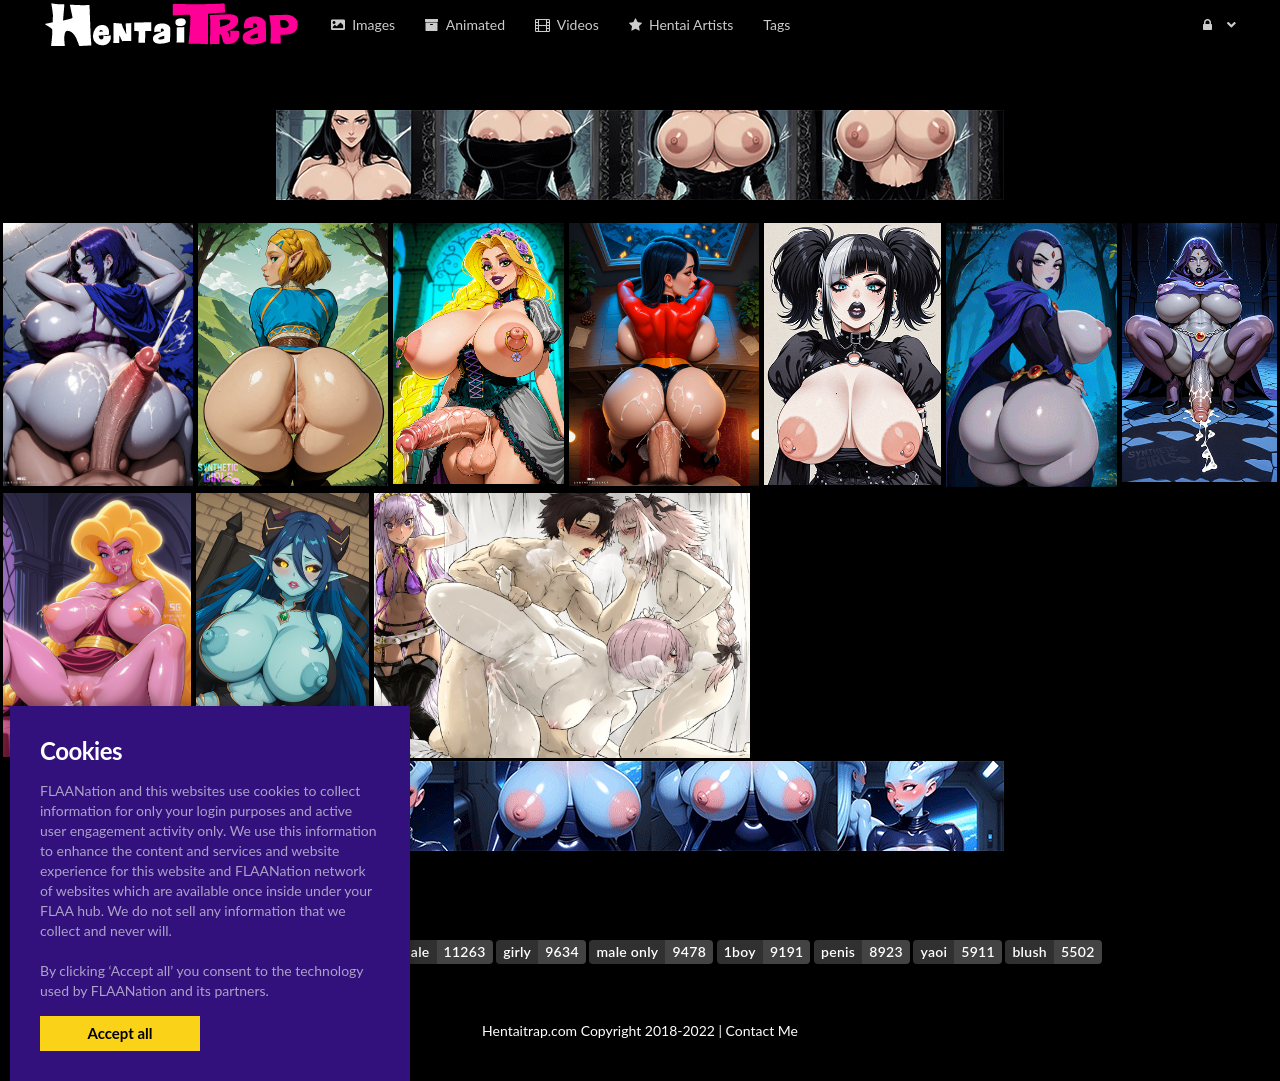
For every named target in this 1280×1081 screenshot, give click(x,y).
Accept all (119, 1033)
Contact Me (762, 1030)
